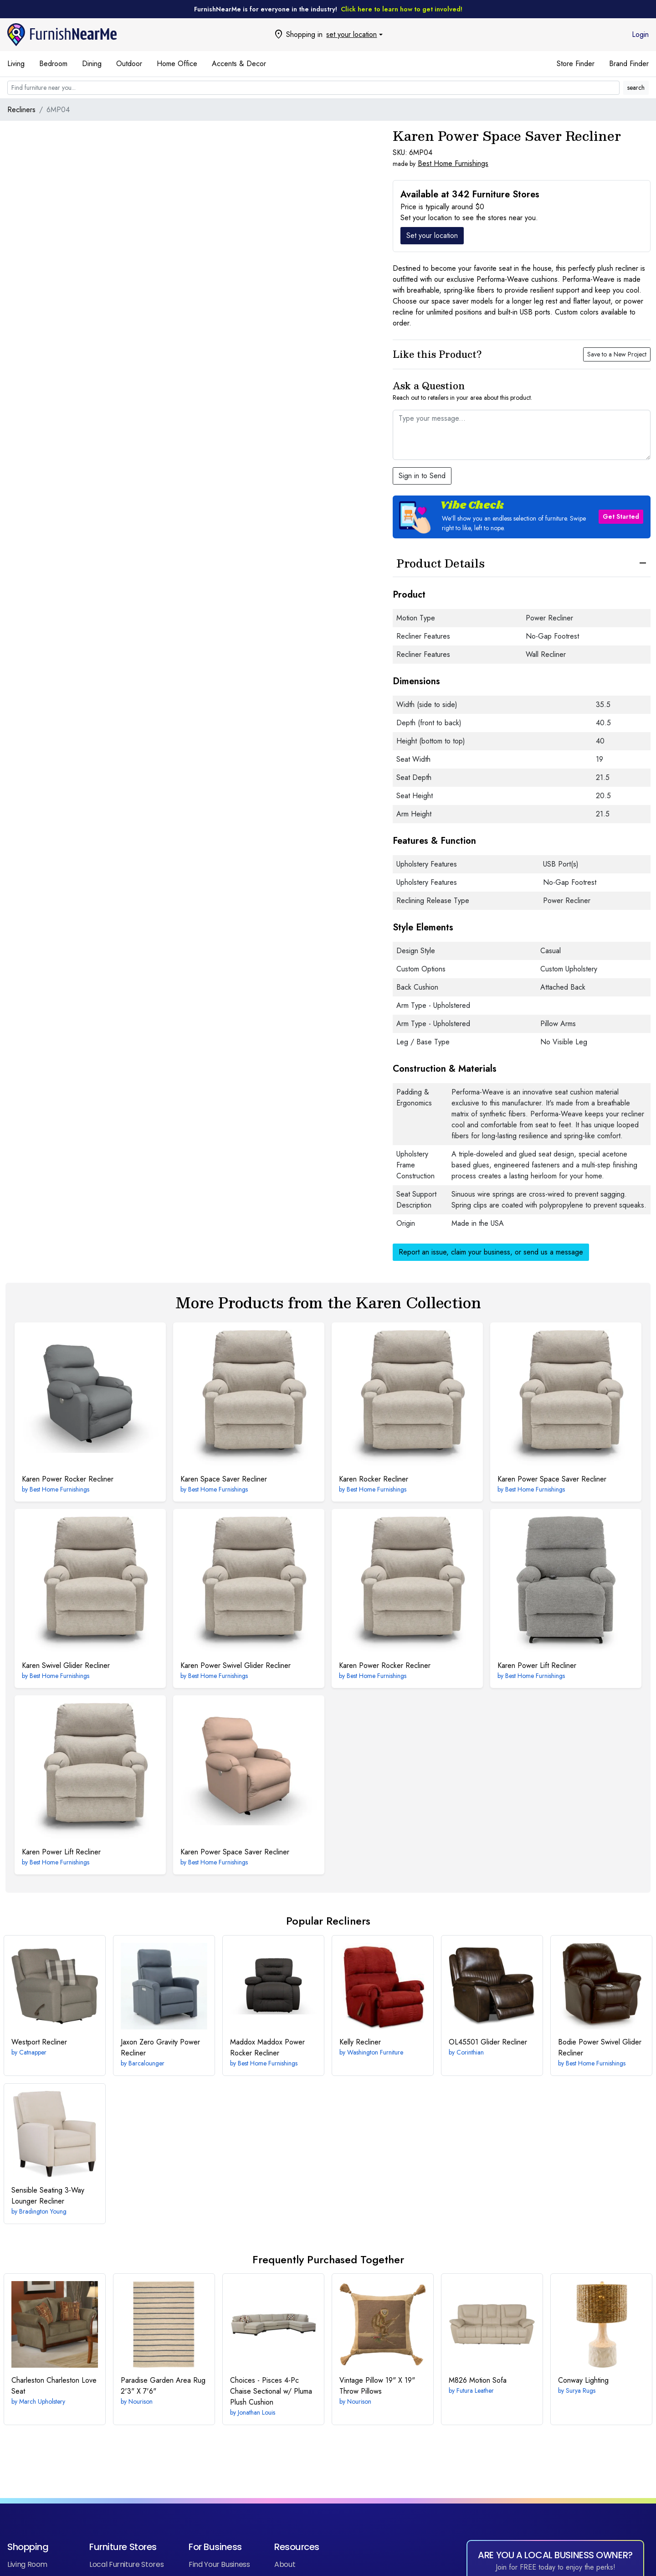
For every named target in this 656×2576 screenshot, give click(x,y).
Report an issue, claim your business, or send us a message (491, 1252)
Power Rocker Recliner (67, 1479)
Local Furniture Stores (126, 2564)
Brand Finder (629, 63)
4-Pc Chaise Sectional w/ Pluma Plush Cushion (271, 2391)
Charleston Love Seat (54, 2385)
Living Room (27, 2564)
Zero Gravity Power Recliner (160, 2047)
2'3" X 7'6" (163, 2385)
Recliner (39, 2042)
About (284, 2564)
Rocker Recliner (373, 1479)
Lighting (583, 2380)
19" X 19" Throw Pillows (377, 2385)
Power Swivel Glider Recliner (235, 1665)
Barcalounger (146, 2063)
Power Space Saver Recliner (551, 1479)
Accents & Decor (239, 63)
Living (16, 63)
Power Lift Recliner (536, 1665)
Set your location (432, 235)
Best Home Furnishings (453, 163)
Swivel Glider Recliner (66, 1665)
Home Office (177, 63)
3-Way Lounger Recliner (47, 2195)
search (636, 87)
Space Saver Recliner (223, 1479)
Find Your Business (219, 2564)
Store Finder (575, 63)
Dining (92, 63)
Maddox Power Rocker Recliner (267, 2047)
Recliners (21, 109)
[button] (522, 517)
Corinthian (470, 2052)
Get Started (621, 516)
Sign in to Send (422, 475)
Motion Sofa (478, 2380)
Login (640, 34)
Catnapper (32, 2052)
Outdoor (129, 63)
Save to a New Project (616, 354)
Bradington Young (43, 2211)
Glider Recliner (488, 2042)
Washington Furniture (375, 2052)
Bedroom (53, 63)
